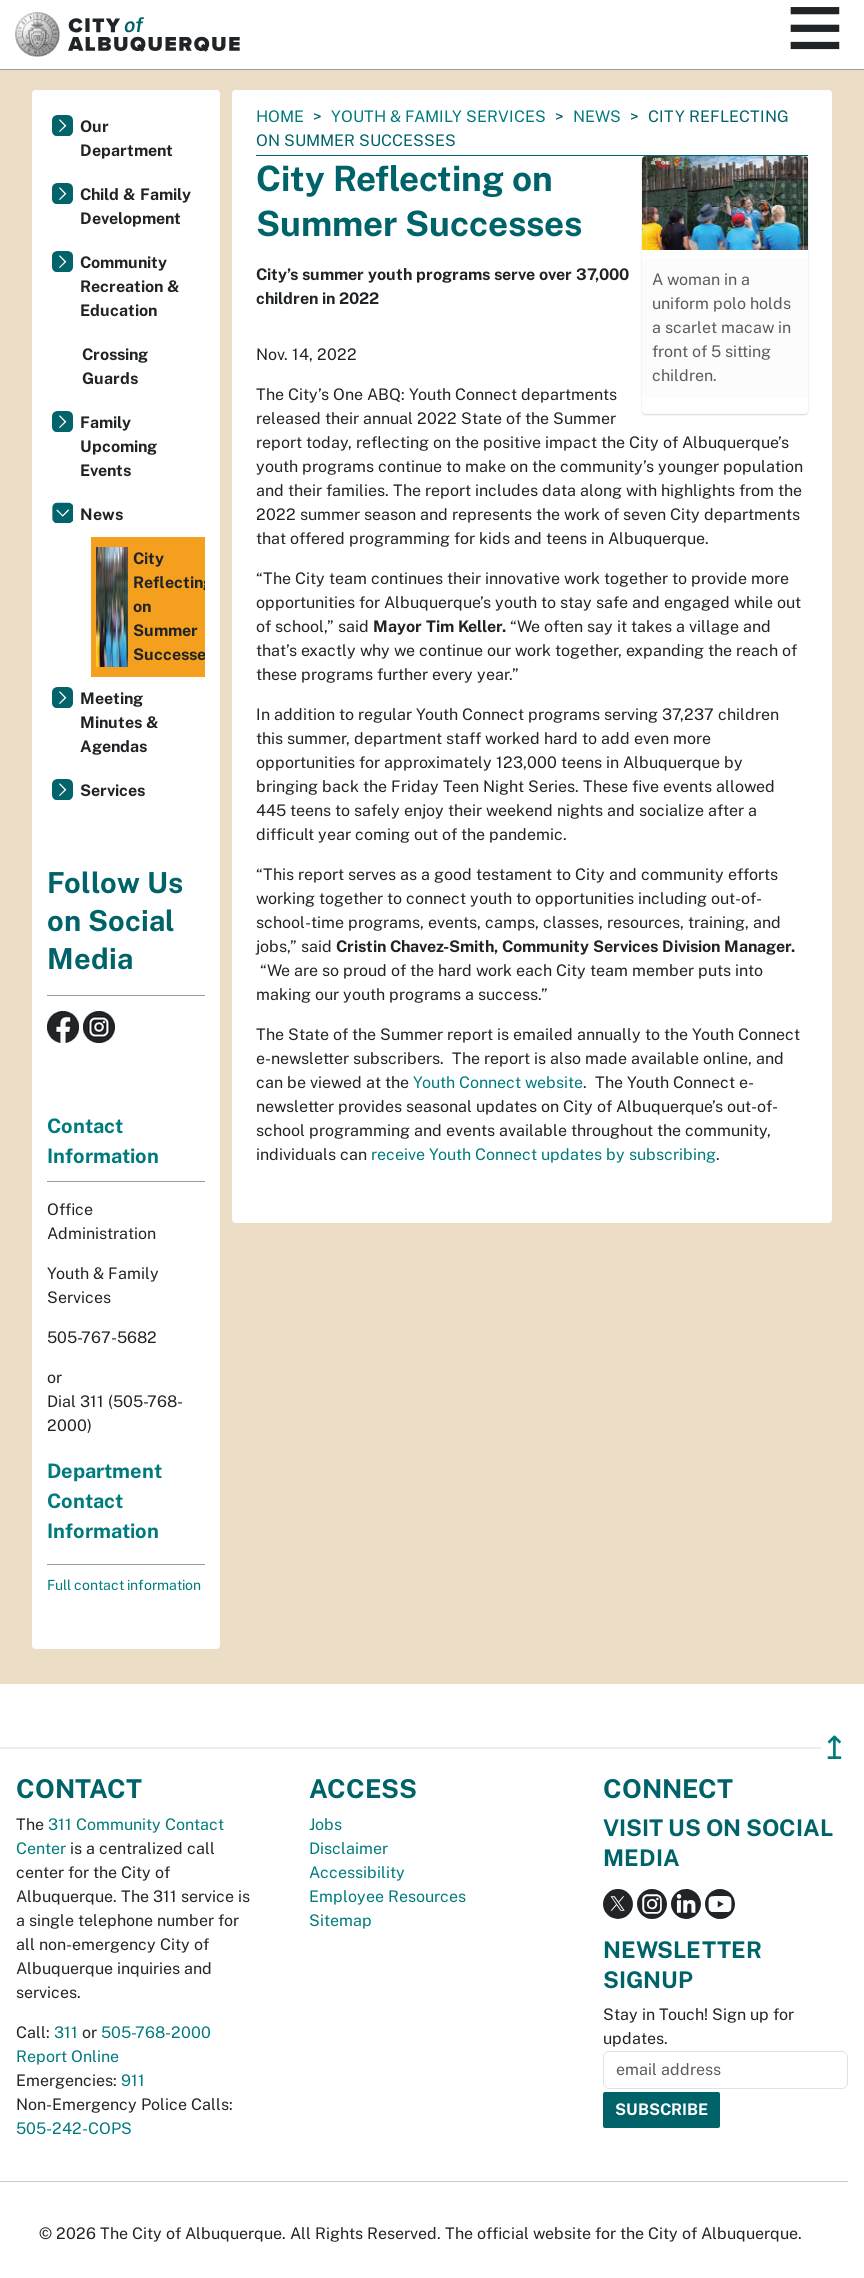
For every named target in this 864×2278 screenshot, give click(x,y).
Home (280, 116)
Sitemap (340, 1920)
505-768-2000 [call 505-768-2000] (156, 2032)
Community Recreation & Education (130, 286)
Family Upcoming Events (118, 446)
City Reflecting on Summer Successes (150, 607)
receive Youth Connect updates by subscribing (543, 1154)
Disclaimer (348, 1848)
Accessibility (357, 1872)
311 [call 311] (66, 2032)
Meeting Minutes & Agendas (119, 722)
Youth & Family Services (438, 116)
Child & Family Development (135, 206)
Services (112, 790)
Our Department (126, 138)
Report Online (67, 2056)
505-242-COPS (74, 2128)
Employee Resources (387, 1896)
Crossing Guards (115, 366)
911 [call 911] (133, 2080)
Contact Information (103, 1141)
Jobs (325, 1824)
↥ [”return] (834, 1747)
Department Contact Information (104, 1501)
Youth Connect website (498, 1082)
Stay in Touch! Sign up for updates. (698, 2026)
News (597, 116)
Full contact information (124, 1585)
